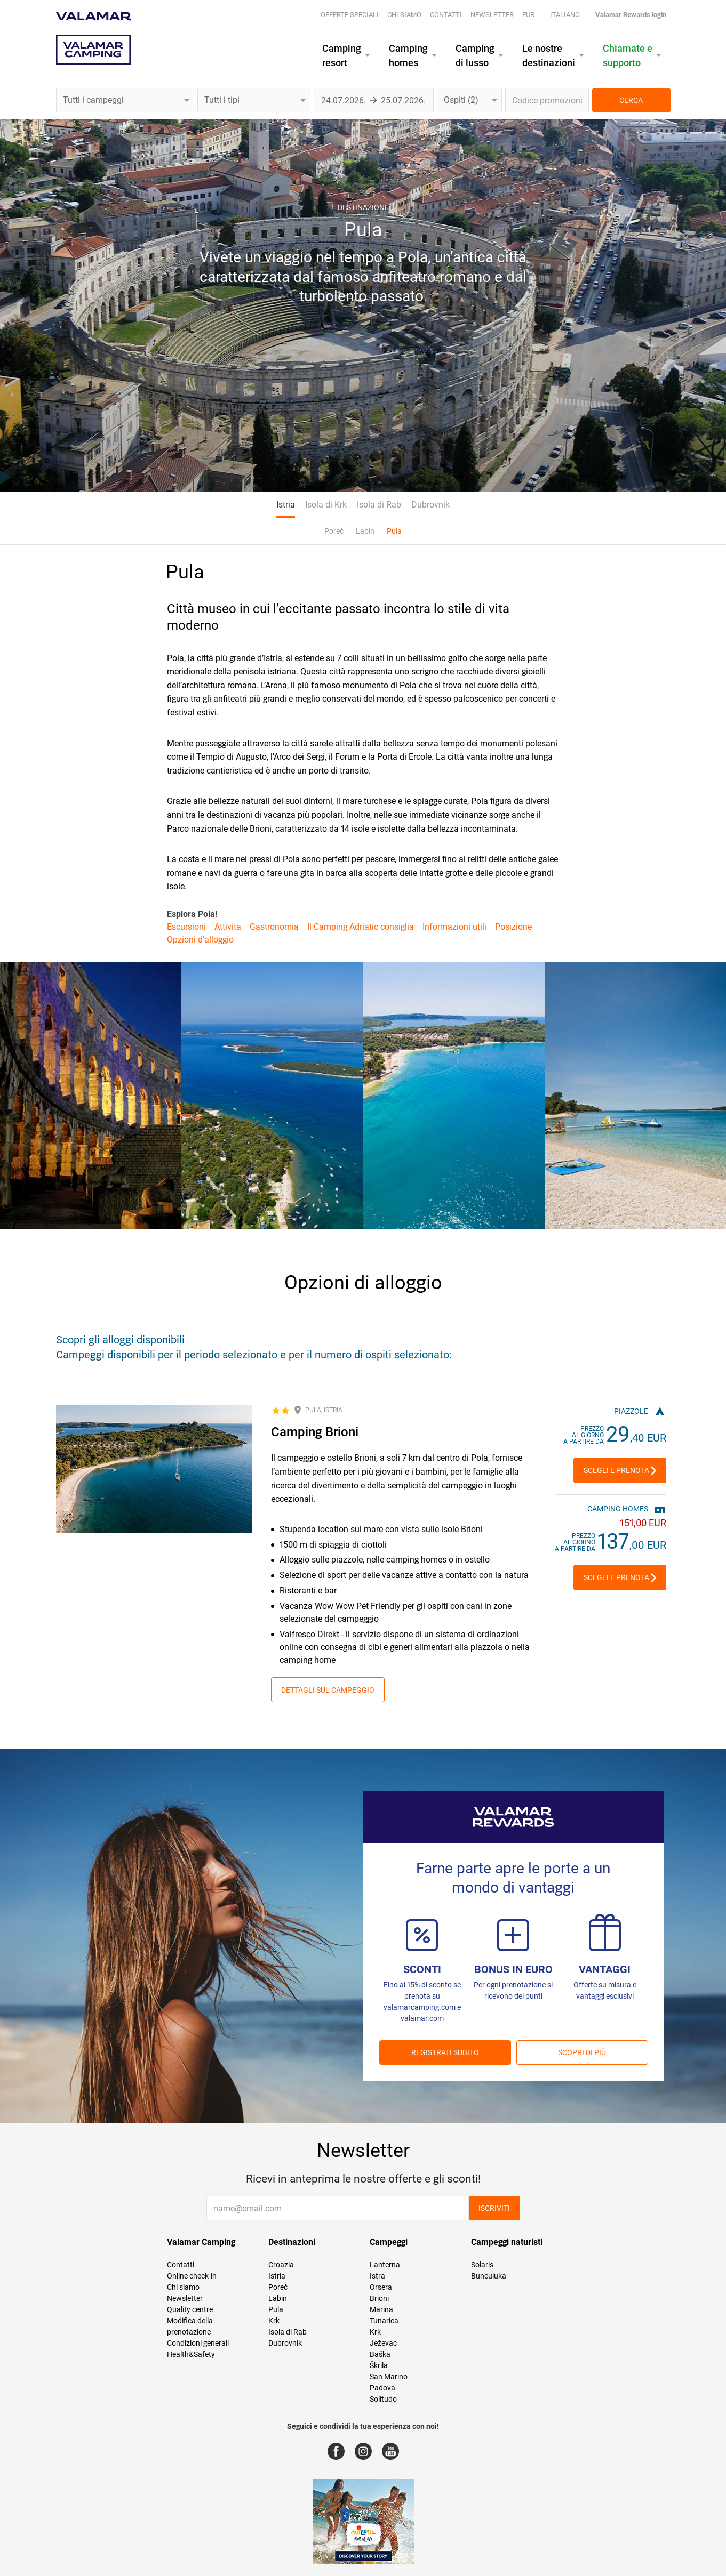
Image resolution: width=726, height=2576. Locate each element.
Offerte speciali (350, 15)
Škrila (379, 2365)
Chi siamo (404, 15)
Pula (394, 531)
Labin (365, 531)
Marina (381, 2309)
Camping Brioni (314, 1431)
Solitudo (383, 2399)
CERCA (631, 100)
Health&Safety (191, 2354)
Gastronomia (274, 927)
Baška (380, 2354)
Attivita (227, 927)
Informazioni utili (454, 927)
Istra (377, 2276)
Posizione (513, 927)
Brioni (379, 2298)
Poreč (334, 531)
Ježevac (383, 2343)
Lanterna (385, 2264)
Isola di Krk (326, 505)
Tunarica (384, 2320)
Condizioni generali (198, 2343)
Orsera (381, 2287)
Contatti (446, 15)
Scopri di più (582, 2052)
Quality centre (190, 2309)
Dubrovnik (430, 505)
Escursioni (186, 927)
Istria (285, 505)
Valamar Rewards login (630, 15)
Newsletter (492, 15)
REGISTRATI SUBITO (445, 2052)
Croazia (281, 2264)
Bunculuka (488, 2276)
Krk (274, 2320)
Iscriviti (494, 2208)
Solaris (482, 2264)
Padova (382, 2388)
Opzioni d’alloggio (200, 940)
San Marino (389, 2376)
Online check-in (192, 2276)
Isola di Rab (379, 505)
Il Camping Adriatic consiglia (360, 927)
